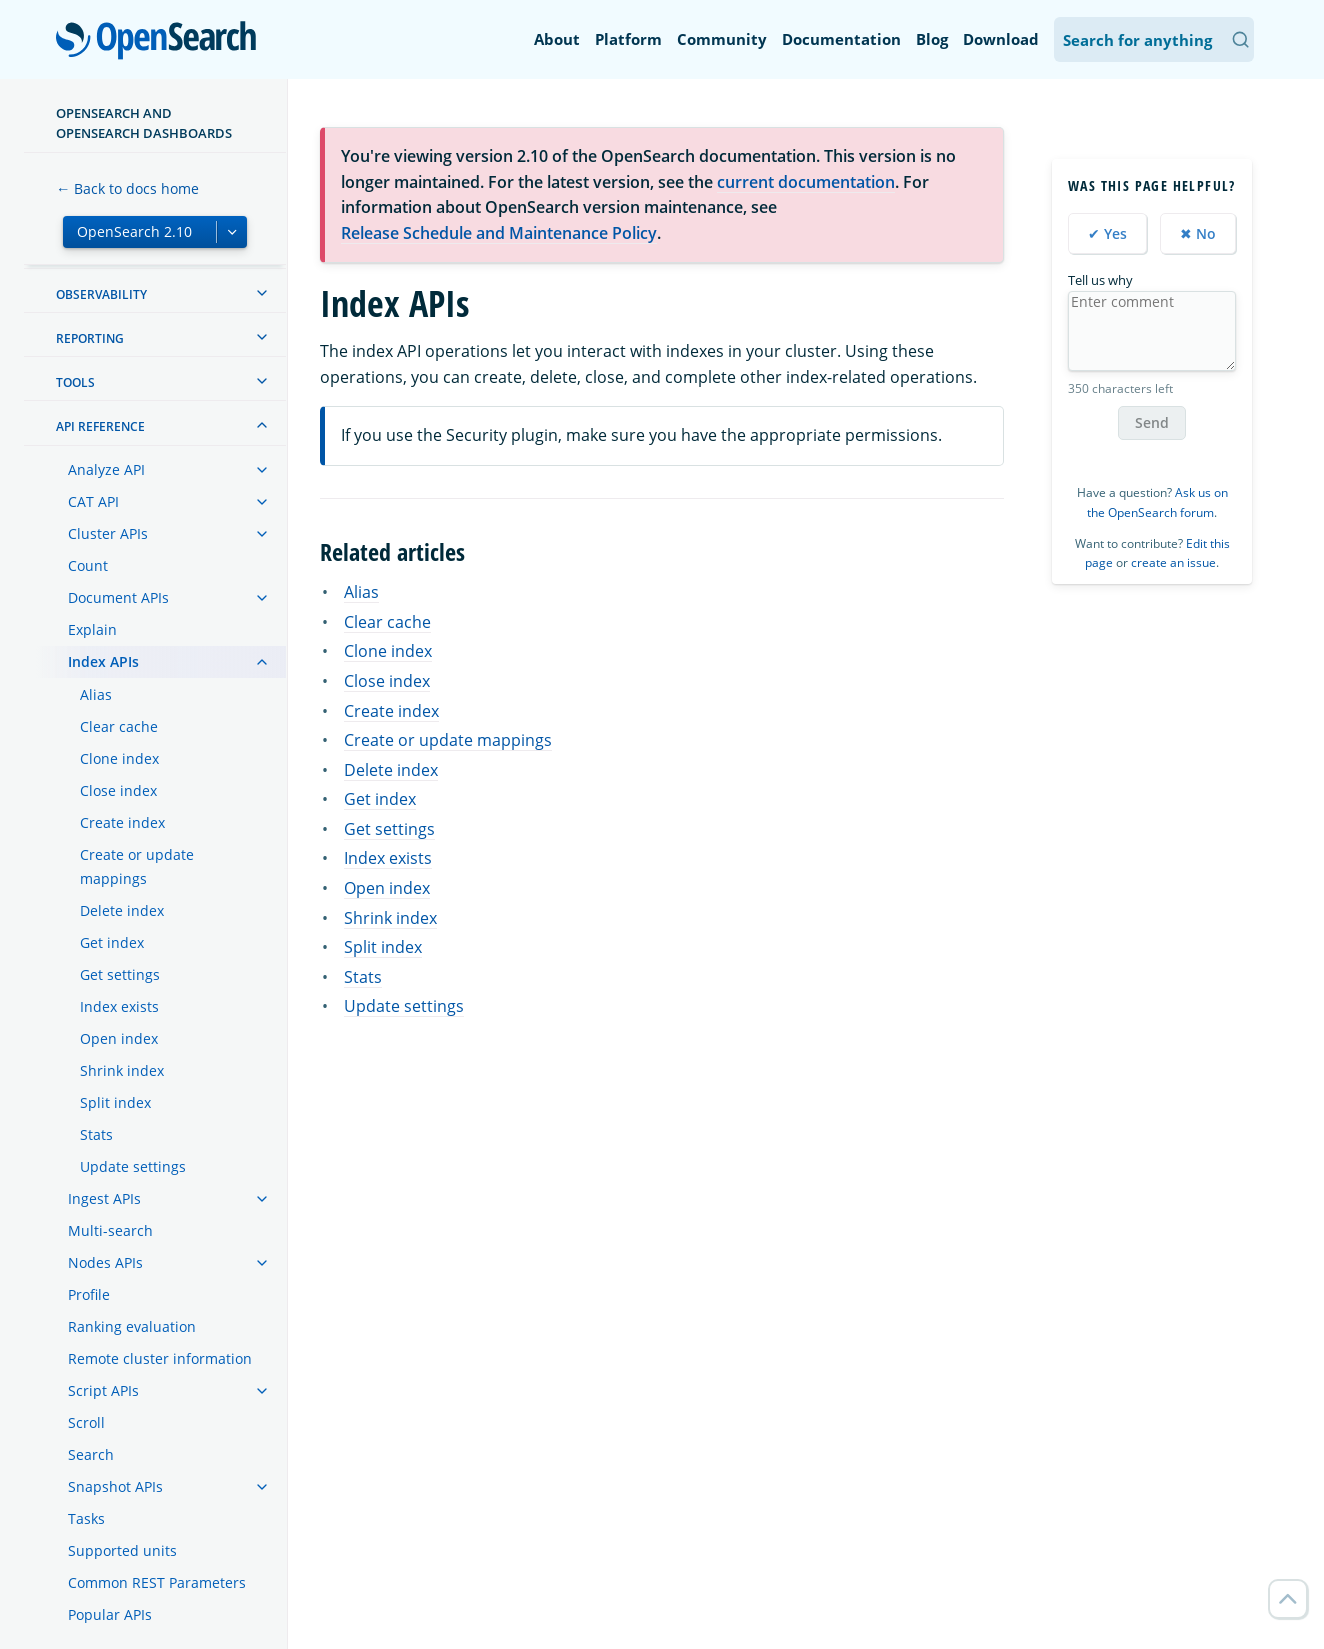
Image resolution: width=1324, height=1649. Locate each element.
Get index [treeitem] (112, 942)
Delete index (391, 770)
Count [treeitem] (88, 565)
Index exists (388, 858)
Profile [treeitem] (89, 1294)
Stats (363, 977)
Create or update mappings (448, 740)
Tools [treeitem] (75, 382)
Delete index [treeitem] (122, 910)
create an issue (1173, 562)
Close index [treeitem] (118, 790)
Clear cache (387, 622)
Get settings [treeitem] (120, 974)
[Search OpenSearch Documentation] (1154, 39)
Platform (628, 39)
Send (1152, 422)
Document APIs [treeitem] (118, 597)
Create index (391, 711)
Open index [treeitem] (119, 1038)
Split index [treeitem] (115, 1102)
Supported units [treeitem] (122, 1550)
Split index (383, 947)
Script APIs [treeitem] (103, 1390)
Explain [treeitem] (92, 629)
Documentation (841, 39)
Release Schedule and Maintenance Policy (499, 233)
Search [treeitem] (91, 1454)
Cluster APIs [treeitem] (108, 533)
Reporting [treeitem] (90, 338)
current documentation (806, 182)
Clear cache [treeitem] (119, 726)
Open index (387, 888)
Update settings (404, 1006)
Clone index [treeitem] (119, 758)
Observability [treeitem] (101, 294)
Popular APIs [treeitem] (110, 1614)
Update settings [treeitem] (133, 1166)
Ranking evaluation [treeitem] (132, 1326)
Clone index (388, 651)
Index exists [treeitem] (119, 1006)
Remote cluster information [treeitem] (160, 1358)
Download (1001, 39)
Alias (361, 592)
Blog (932, 39)
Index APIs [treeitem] (103, 661)
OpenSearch (161, 42)
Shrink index (390, 918)
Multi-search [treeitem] (110, 1230)
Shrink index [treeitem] (122, 1070)
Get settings (389, 829)
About (557, 39)
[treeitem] (262, 293)
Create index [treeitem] (122, 822)
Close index (387, 681)
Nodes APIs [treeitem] (105, 1262)
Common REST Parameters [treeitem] (157, 1582)
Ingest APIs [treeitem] (104, 1198)
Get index (380, 799)
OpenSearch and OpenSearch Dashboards (144, 123)
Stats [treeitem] (96, 1134)
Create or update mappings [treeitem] (137, 866)
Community (722, 39)
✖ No (1198, 233)
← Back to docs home (127, 188)
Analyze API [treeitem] (106, 469)
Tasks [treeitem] (86, 1518)
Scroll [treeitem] (86, 1422)
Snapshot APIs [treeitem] (115, 1486)
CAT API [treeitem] (93, 501)
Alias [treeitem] (96, 694)
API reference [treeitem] (100, 426)
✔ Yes (1107, 233)
